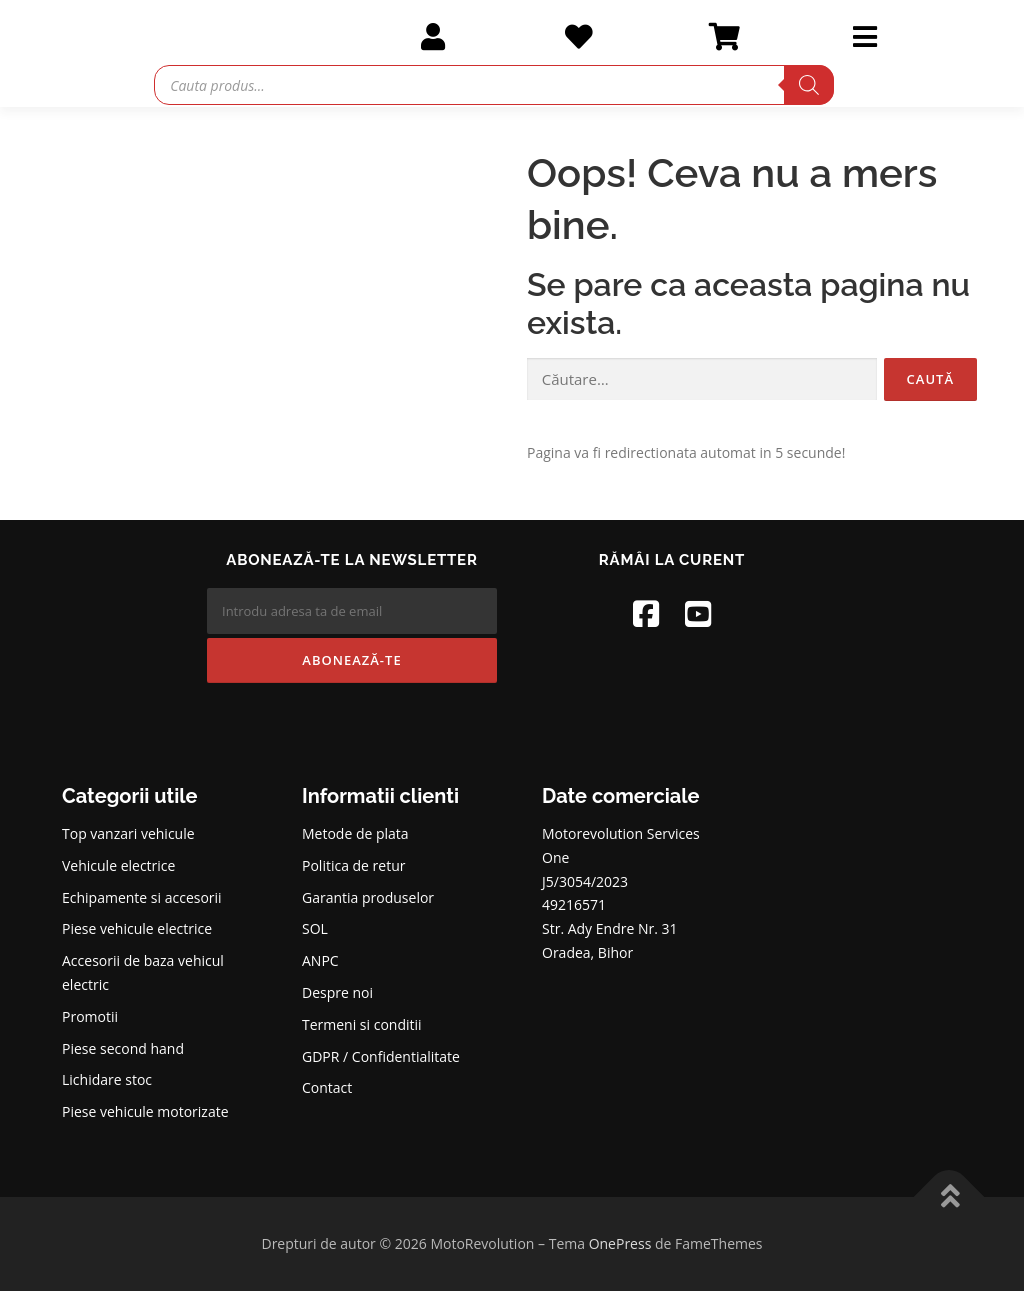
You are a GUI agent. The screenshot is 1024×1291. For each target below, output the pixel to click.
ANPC (320, 960)
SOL (315, 928)
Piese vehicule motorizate (145, 1111)
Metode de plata (355, 833)
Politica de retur (354, 865)
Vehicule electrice (118, 865)
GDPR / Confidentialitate (381, 1056)
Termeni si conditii (362, 1024)
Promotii (90, 1016)
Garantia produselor (368, 897)
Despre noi (337, 992)
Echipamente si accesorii (142, 897)
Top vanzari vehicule (128, 833)
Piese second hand (123, 1048)
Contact (327, 1087)
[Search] (809, 85)
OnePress (620, 1243)
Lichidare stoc (107, 1079)
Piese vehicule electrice (137, 928)
